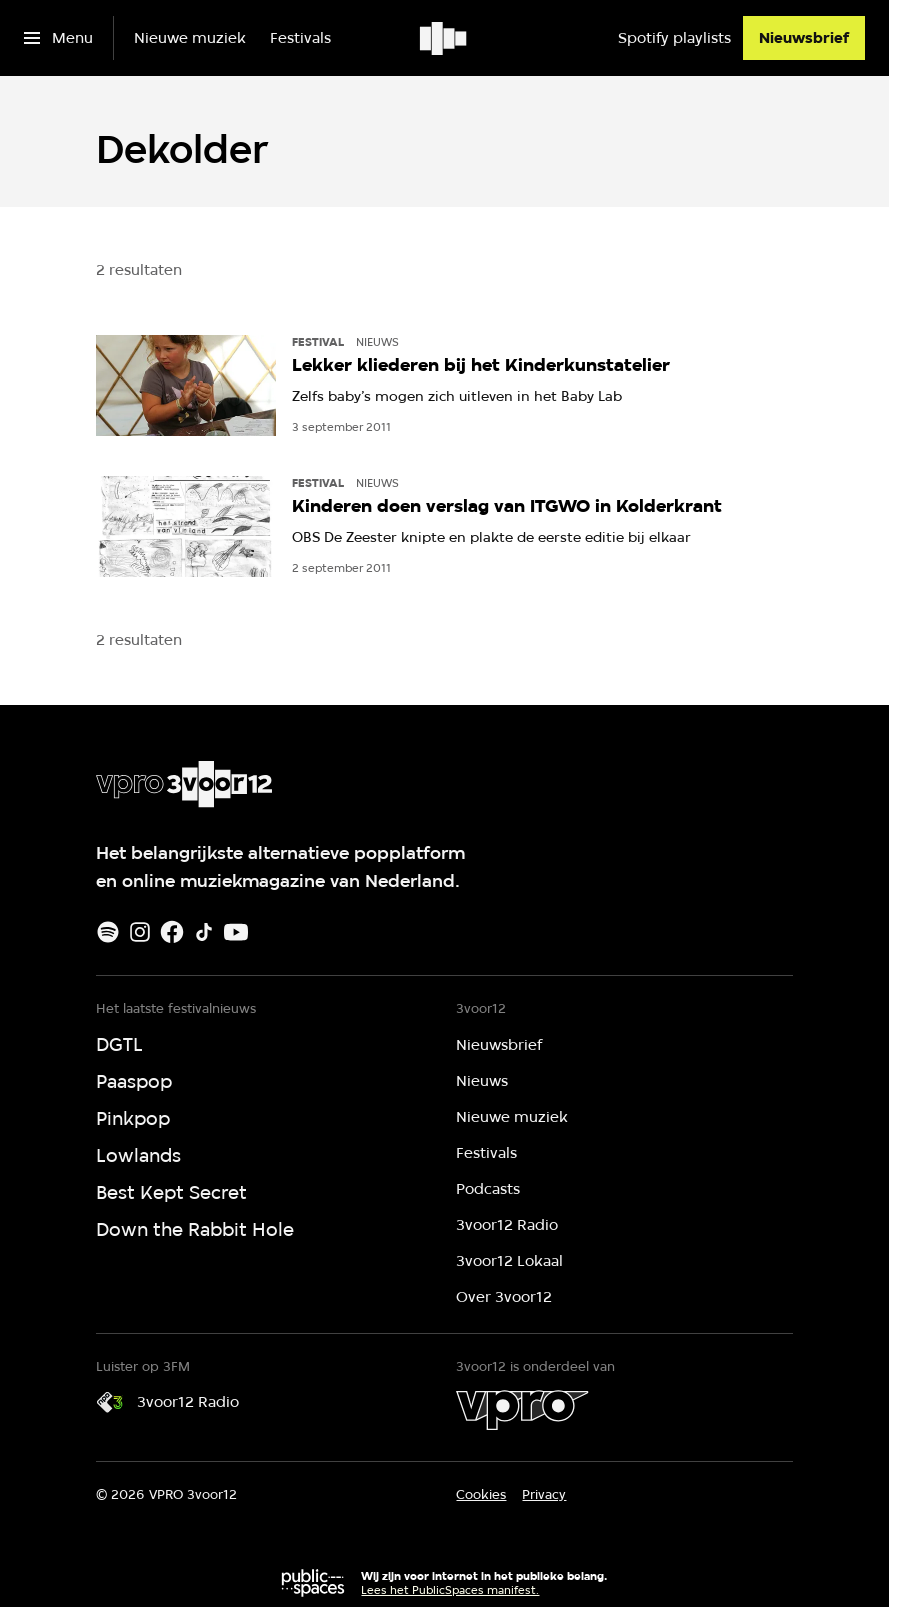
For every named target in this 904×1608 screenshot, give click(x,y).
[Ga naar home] (444, 38)
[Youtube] (236, 932)
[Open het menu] (58, 38)
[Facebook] (172, 932)
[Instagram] (140, 932)
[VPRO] (522, 1410)
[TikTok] (204, 932)
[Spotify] (108, 932)
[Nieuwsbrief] (804, 38)
